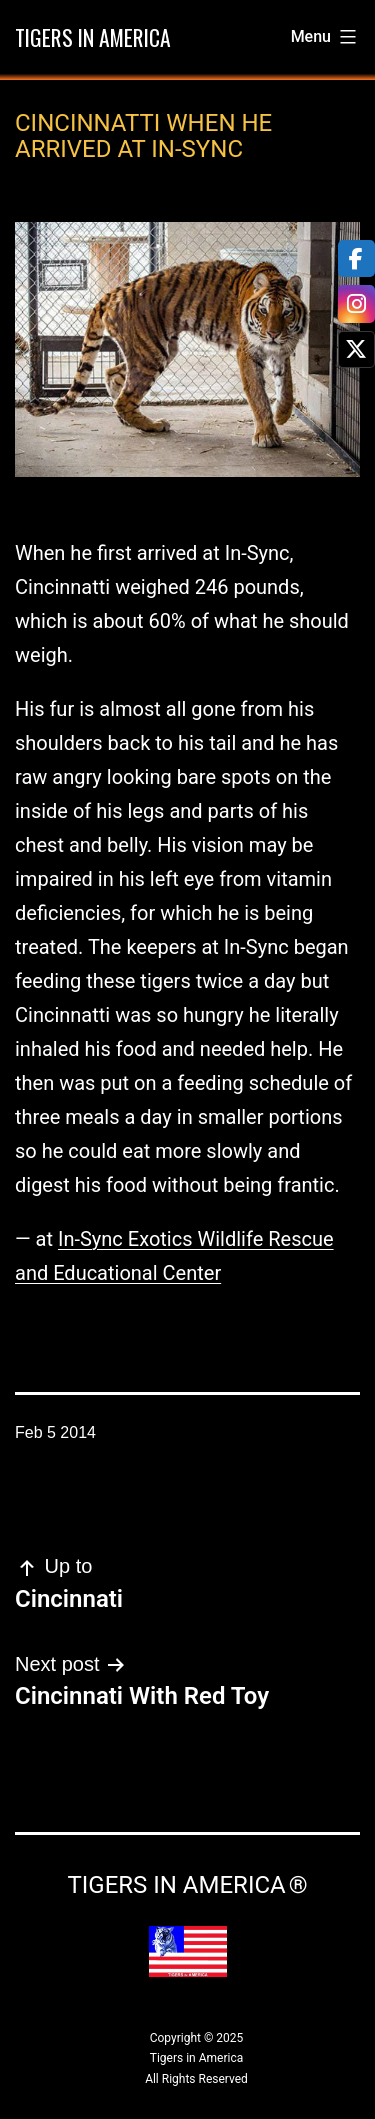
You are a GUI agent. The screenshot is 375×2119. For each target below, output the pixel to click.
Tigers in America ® (187, 1885)
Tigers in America (93, 37)
